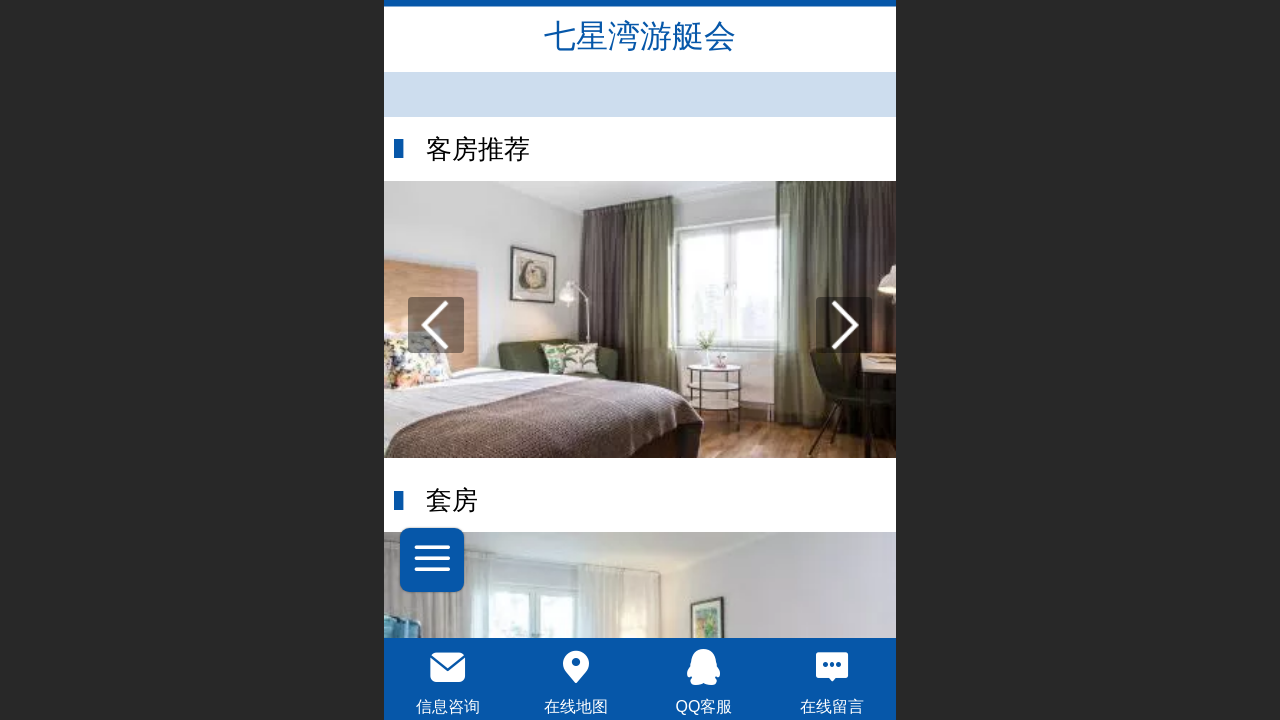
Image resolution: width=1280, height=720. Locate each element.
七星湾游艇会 (640, 36)
